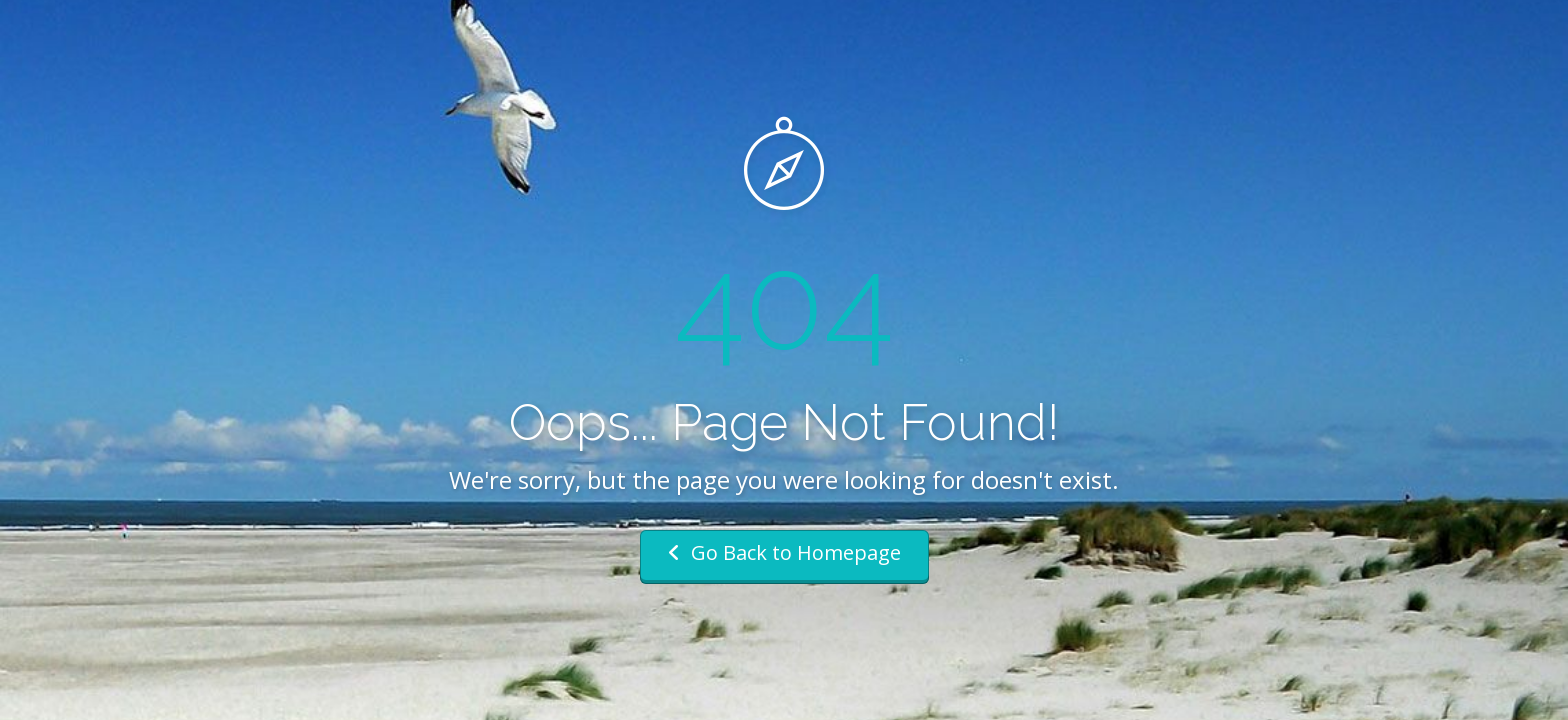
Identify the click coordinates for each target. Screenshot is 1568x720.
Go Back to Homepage (784, 552)
